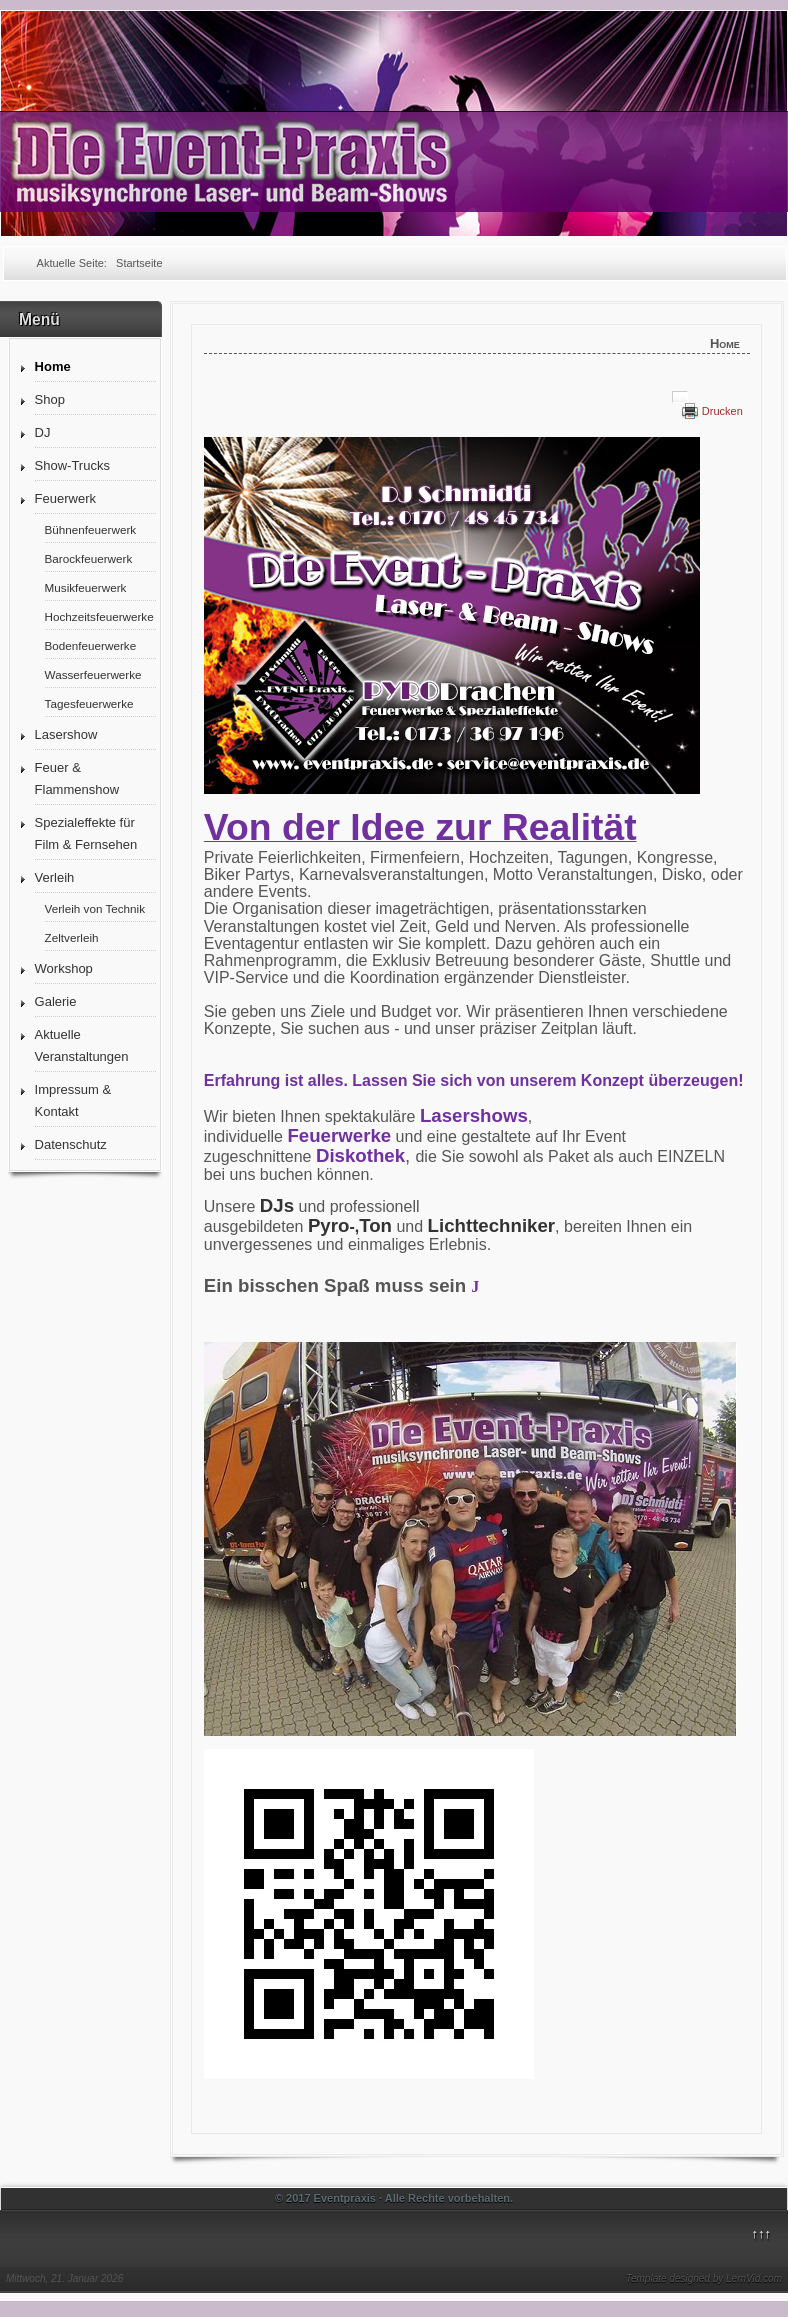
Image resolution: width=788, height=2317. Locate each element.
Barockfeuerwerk (89, 558)
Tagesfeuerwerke (89, 703)
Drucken (722, 411)
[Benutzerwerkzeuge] (680, 397)
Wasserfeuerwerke (93, 674)
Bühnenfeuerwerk (91, 529)
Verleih (55, 877)
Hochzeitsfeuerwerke (99, 616)
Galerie (56, 1001)
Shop (50, 399)
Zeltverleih (72, 937)
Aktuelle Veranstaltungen (82, 1045)
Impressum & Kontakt (73, 1100)
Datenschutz (71, 1144)
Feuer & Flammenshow (77, 778)
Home (53, 366)
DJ (43, 432)
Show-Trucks (72, 465)
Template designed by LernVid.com (704, 2278)
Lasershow (66, 734)
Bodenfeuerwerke (91, 645)
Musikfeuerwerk (86, 587)
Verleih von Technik (95, 908)
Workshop (64, 968)
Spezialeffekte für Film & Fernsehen (86, 833)
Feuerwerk (65, 498)
